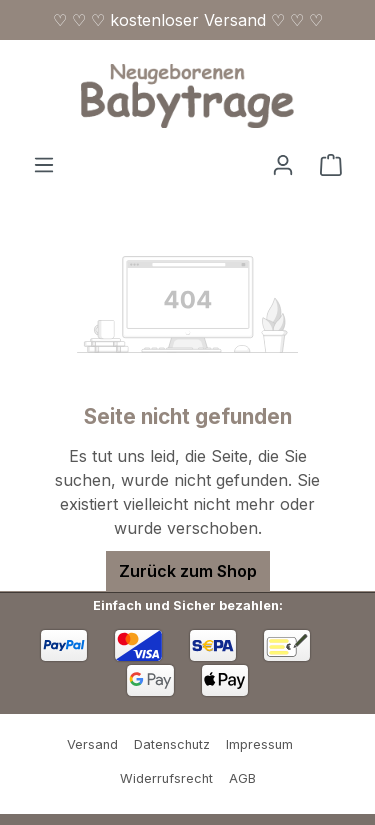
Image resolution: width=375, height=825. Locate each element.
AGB (242, 778)
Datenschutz (172, 744)
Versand (92, 744)
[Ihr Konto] (283, 164)
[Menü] (44, 164)
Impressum (259, 744)
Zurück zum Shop (188, 571)
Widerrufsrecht (166, 778)
